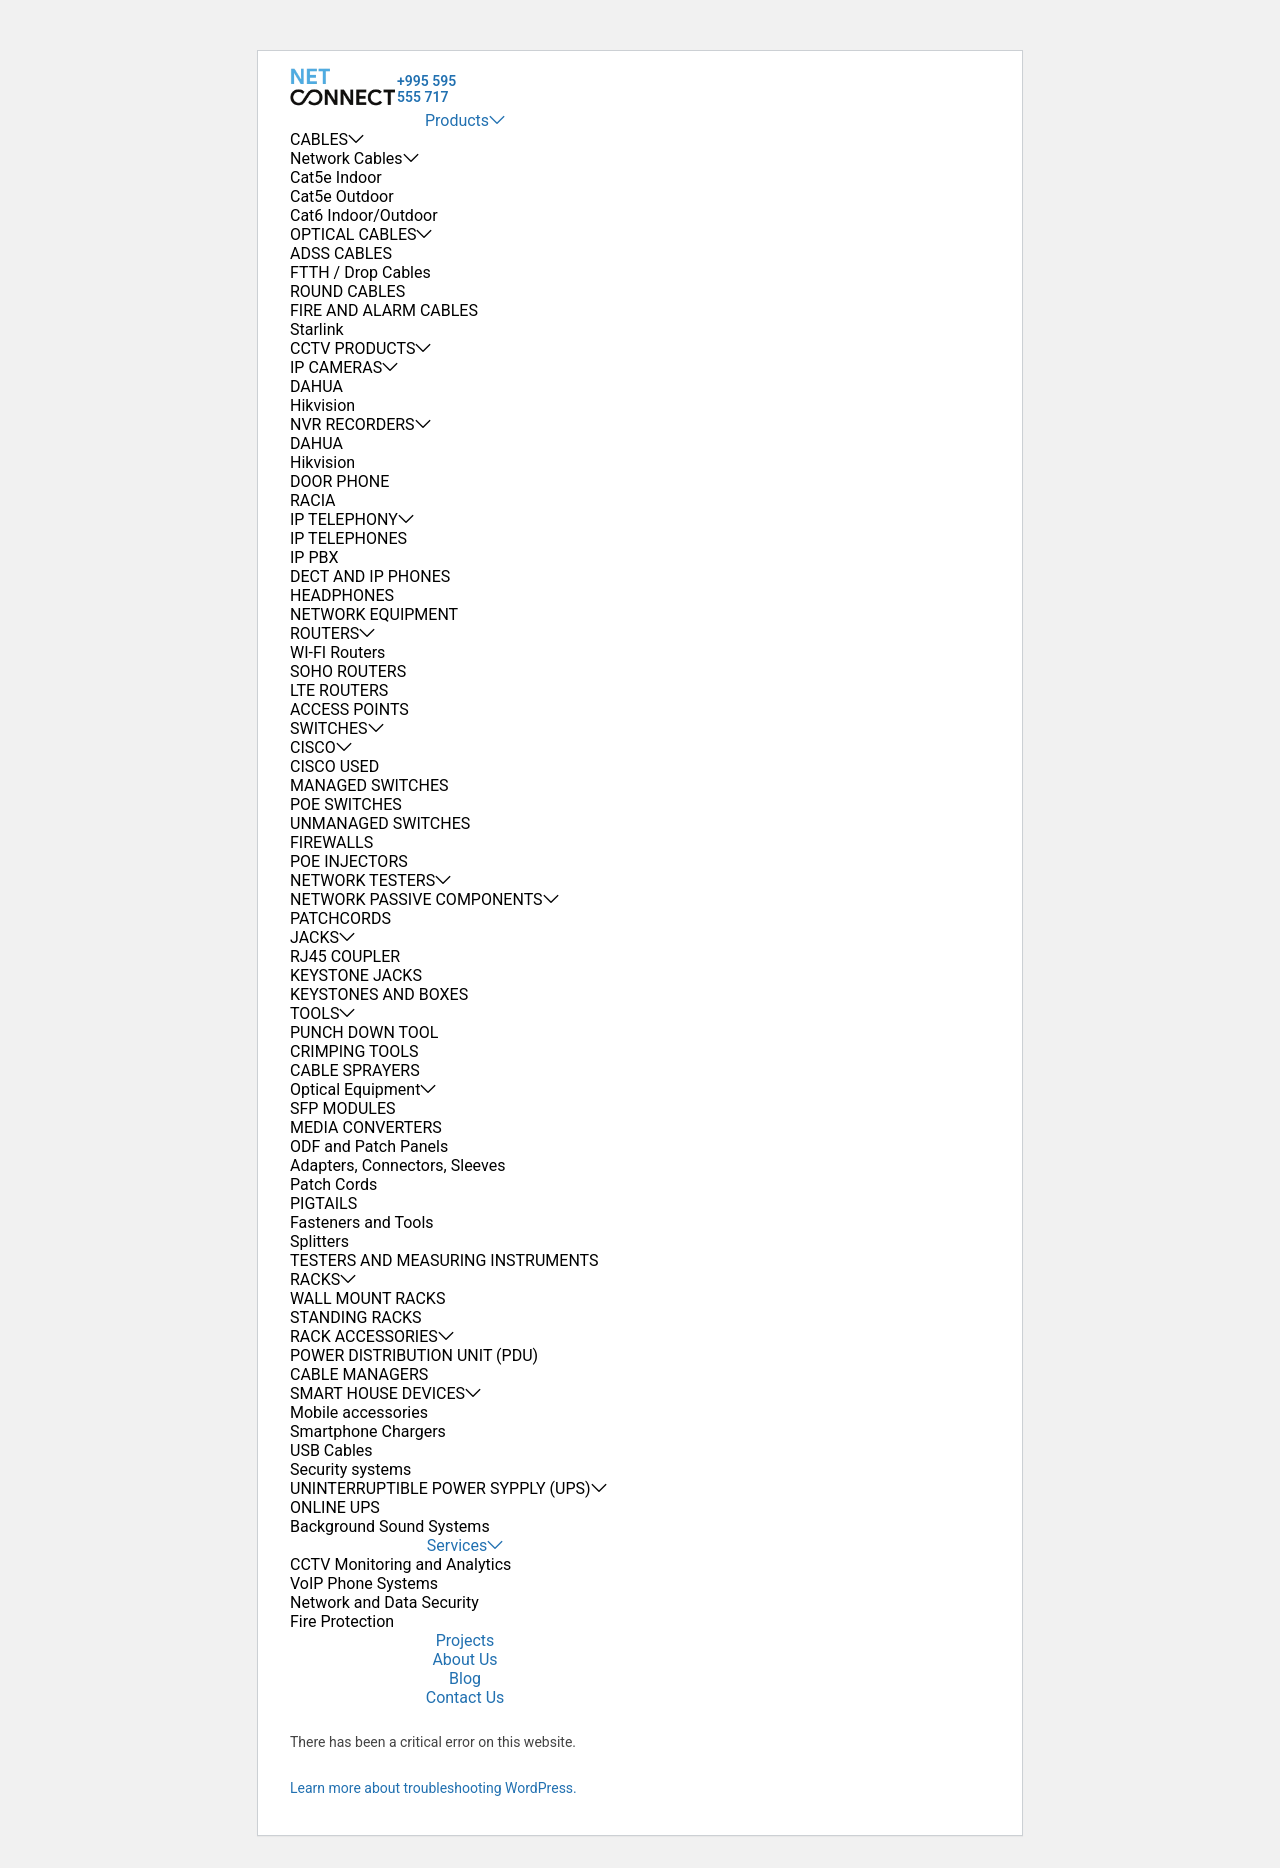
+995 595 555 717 (426, 89)
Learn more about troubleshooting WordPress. (433, 1788)
